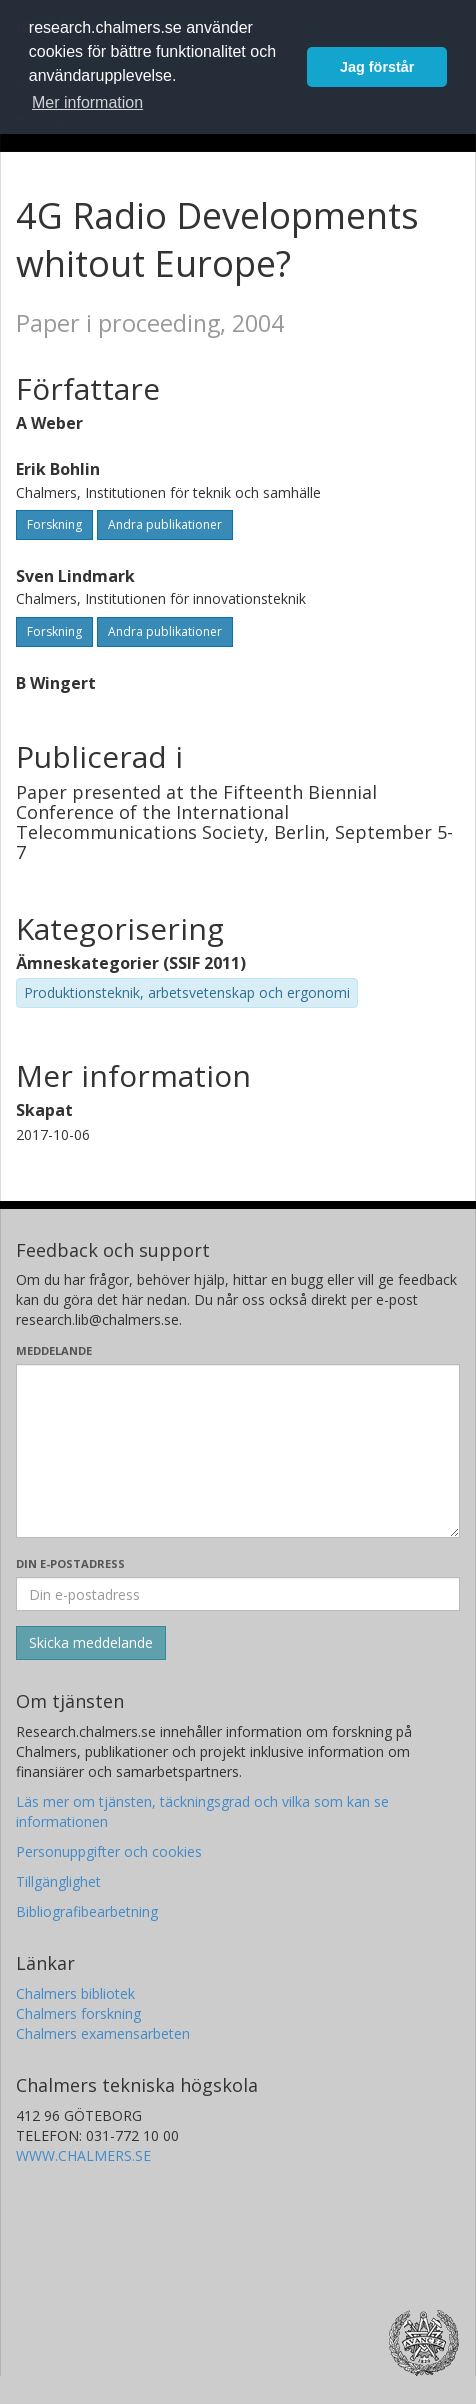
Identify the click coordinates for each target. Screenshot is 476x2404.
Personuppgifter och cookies (109, 1851)
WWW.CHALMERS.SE (83, 2155)
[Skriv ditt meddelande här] (238, 1451)
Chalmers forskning (78, 2013)
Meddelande (54, 1350)
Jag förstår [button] (377, 67)
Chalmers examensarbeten (103, 2033)
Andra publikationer (165, 524)
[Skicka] (91, 1643)
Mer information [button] (87, 102)
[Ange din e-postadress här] (238, 1594)
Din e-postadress (70, 1563)
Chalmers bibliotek (75, 1993)
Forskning (54, 524)
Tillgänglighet (58, 1881)
